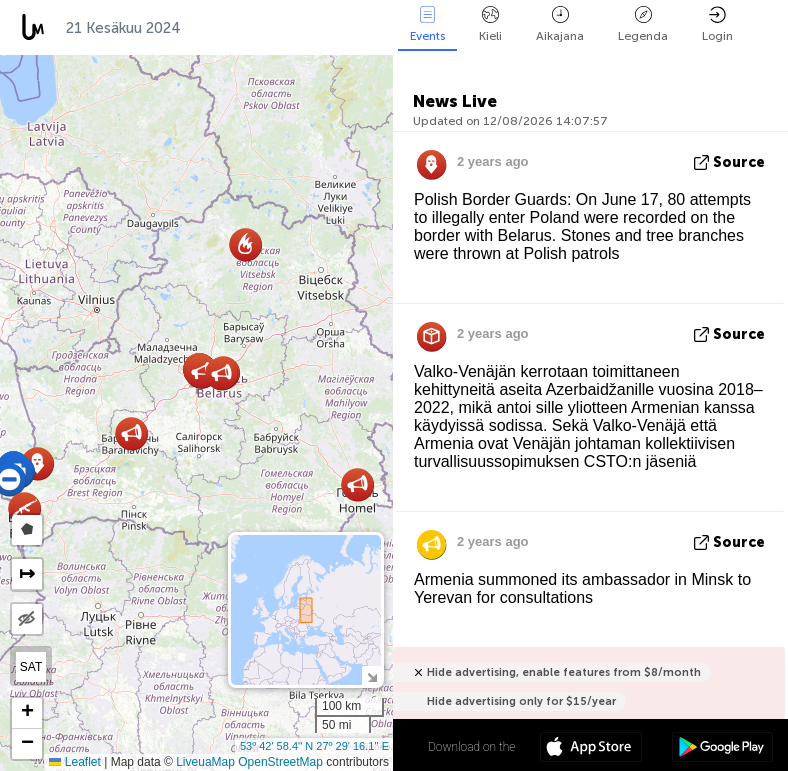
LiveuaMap (205, 762)
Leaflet (74, 762)
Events (427, 24)
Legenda (643, 24)
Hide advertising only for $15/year (521, 701)
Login (717, 24)
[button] (221, 373)
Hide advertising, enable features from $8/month (564, 672)
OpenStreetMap (280, 762)
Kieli (490, 24)
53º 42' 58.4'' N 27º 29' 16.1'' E (314, 746)
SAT (31, 667)
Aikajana (560, 24)
